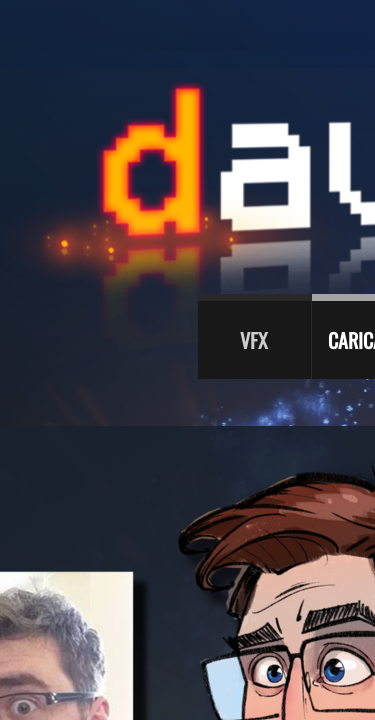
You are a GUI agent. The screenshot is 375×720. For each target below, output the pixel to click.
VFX (254, 340)
